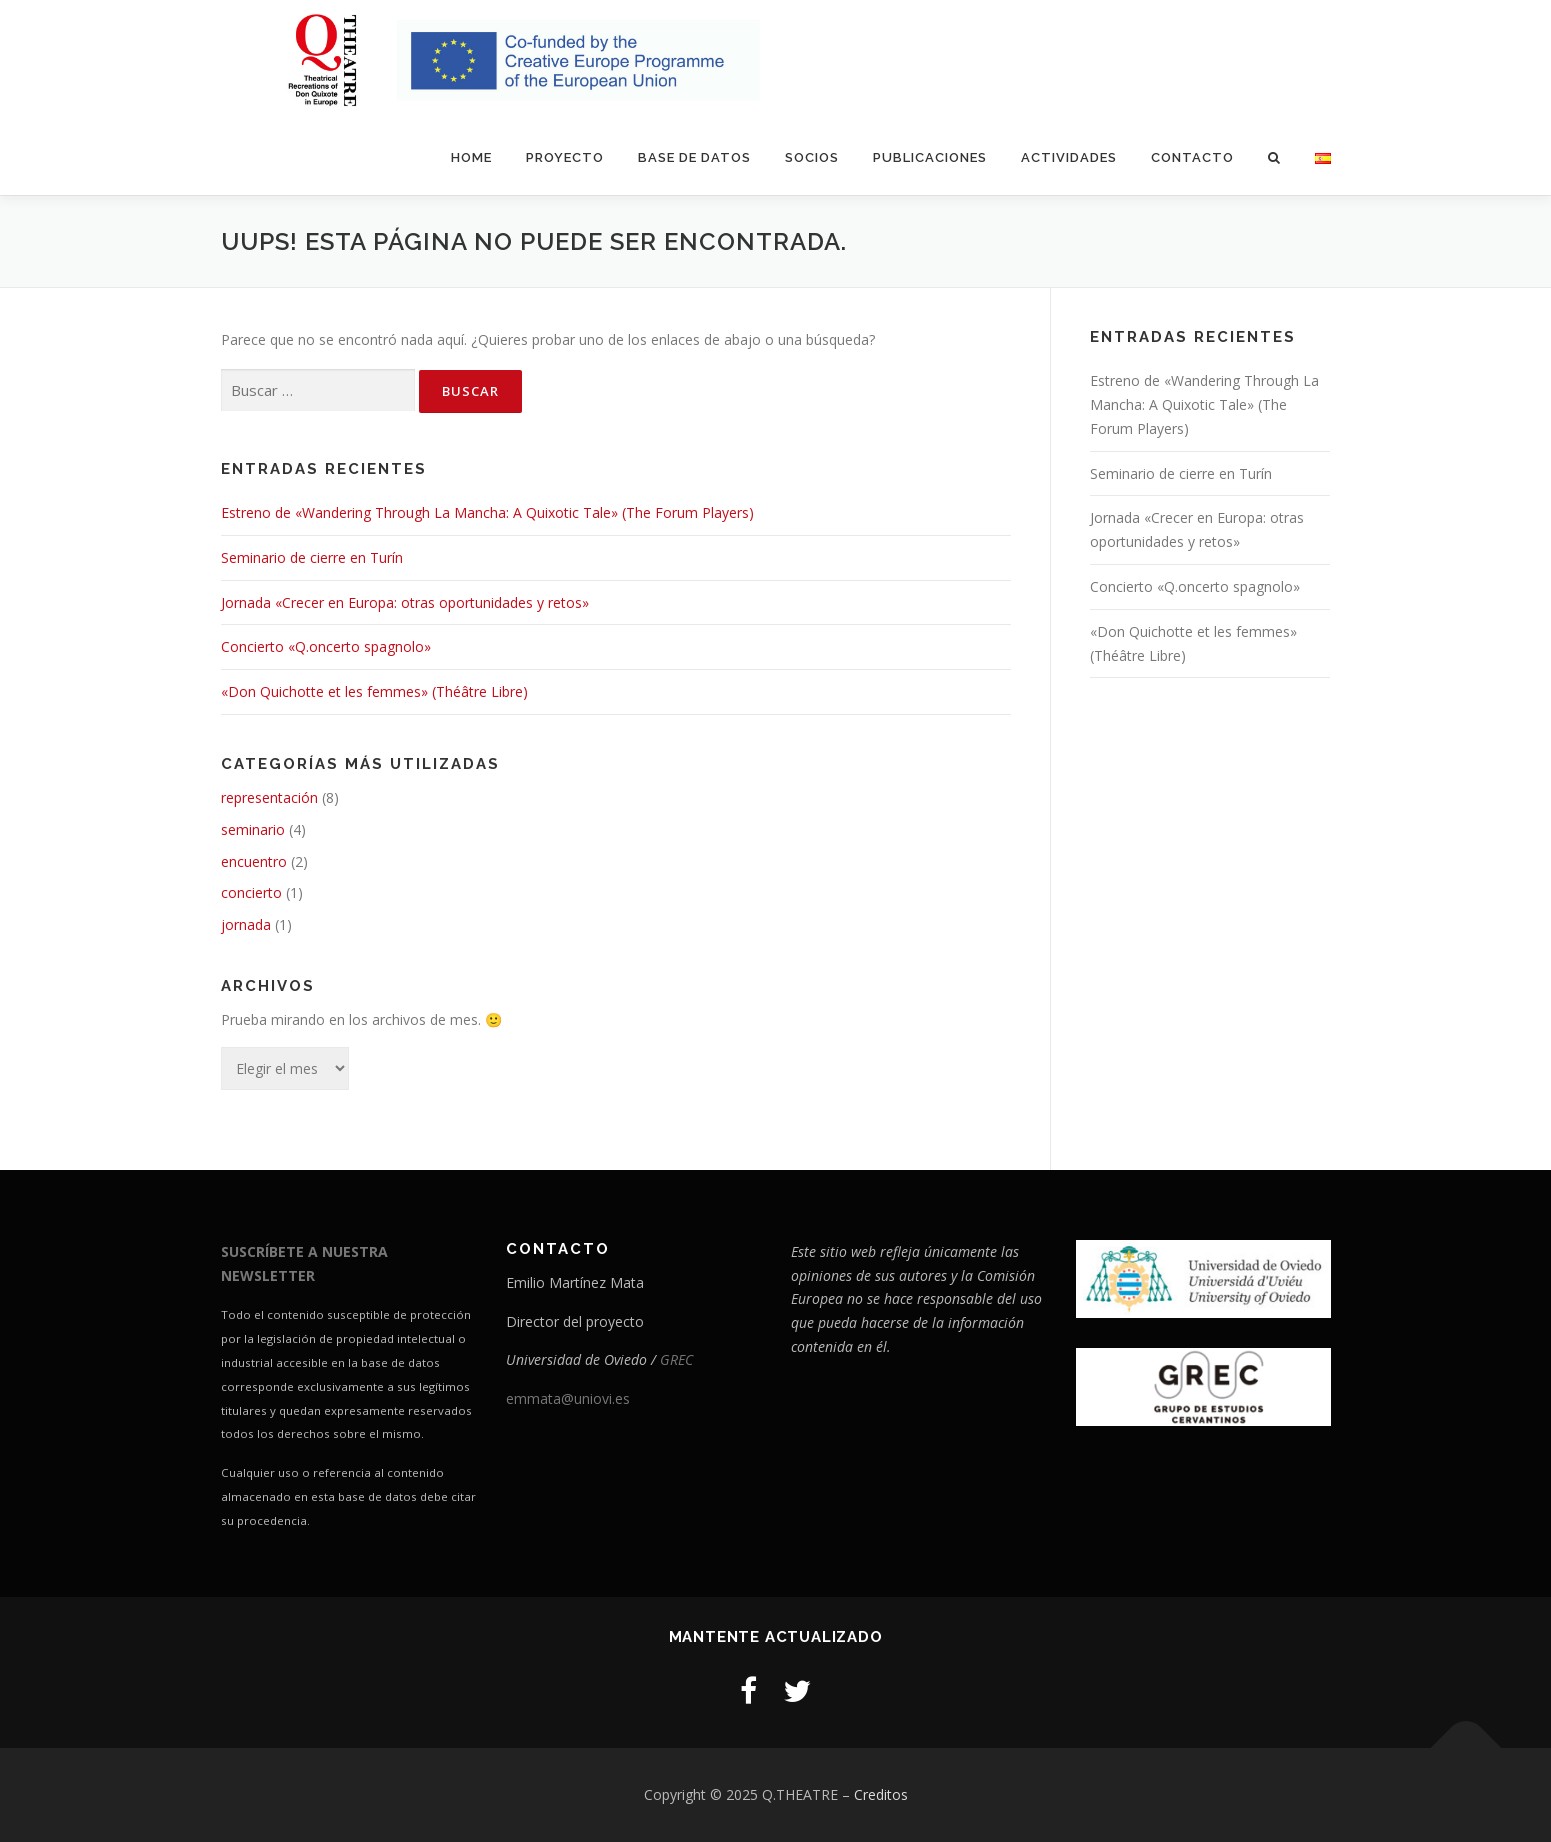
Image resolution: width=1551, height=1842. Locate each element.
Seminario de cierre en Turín (312, 557)
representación (269, 797)
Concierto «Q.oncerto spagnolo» (326, 646)
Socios (812, 157)
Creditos (881, 1794)
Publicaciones (930, 157)
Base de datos (694, 157)
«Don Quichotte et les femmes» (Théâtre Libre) (374, 691)
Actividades (1069, 157)
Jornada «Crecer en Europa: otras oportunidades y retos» (405, 602)
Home (471, 157)
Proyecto (565, 157)
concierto (251, 892)
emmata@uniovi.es (568, 1398)
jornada (246, 924)
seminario (253, 829)
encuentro (254, 861)
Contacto (1192, 157)
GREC (676, 1359)
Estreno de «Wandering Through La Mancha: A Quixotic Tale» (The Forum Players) (487, 512)
